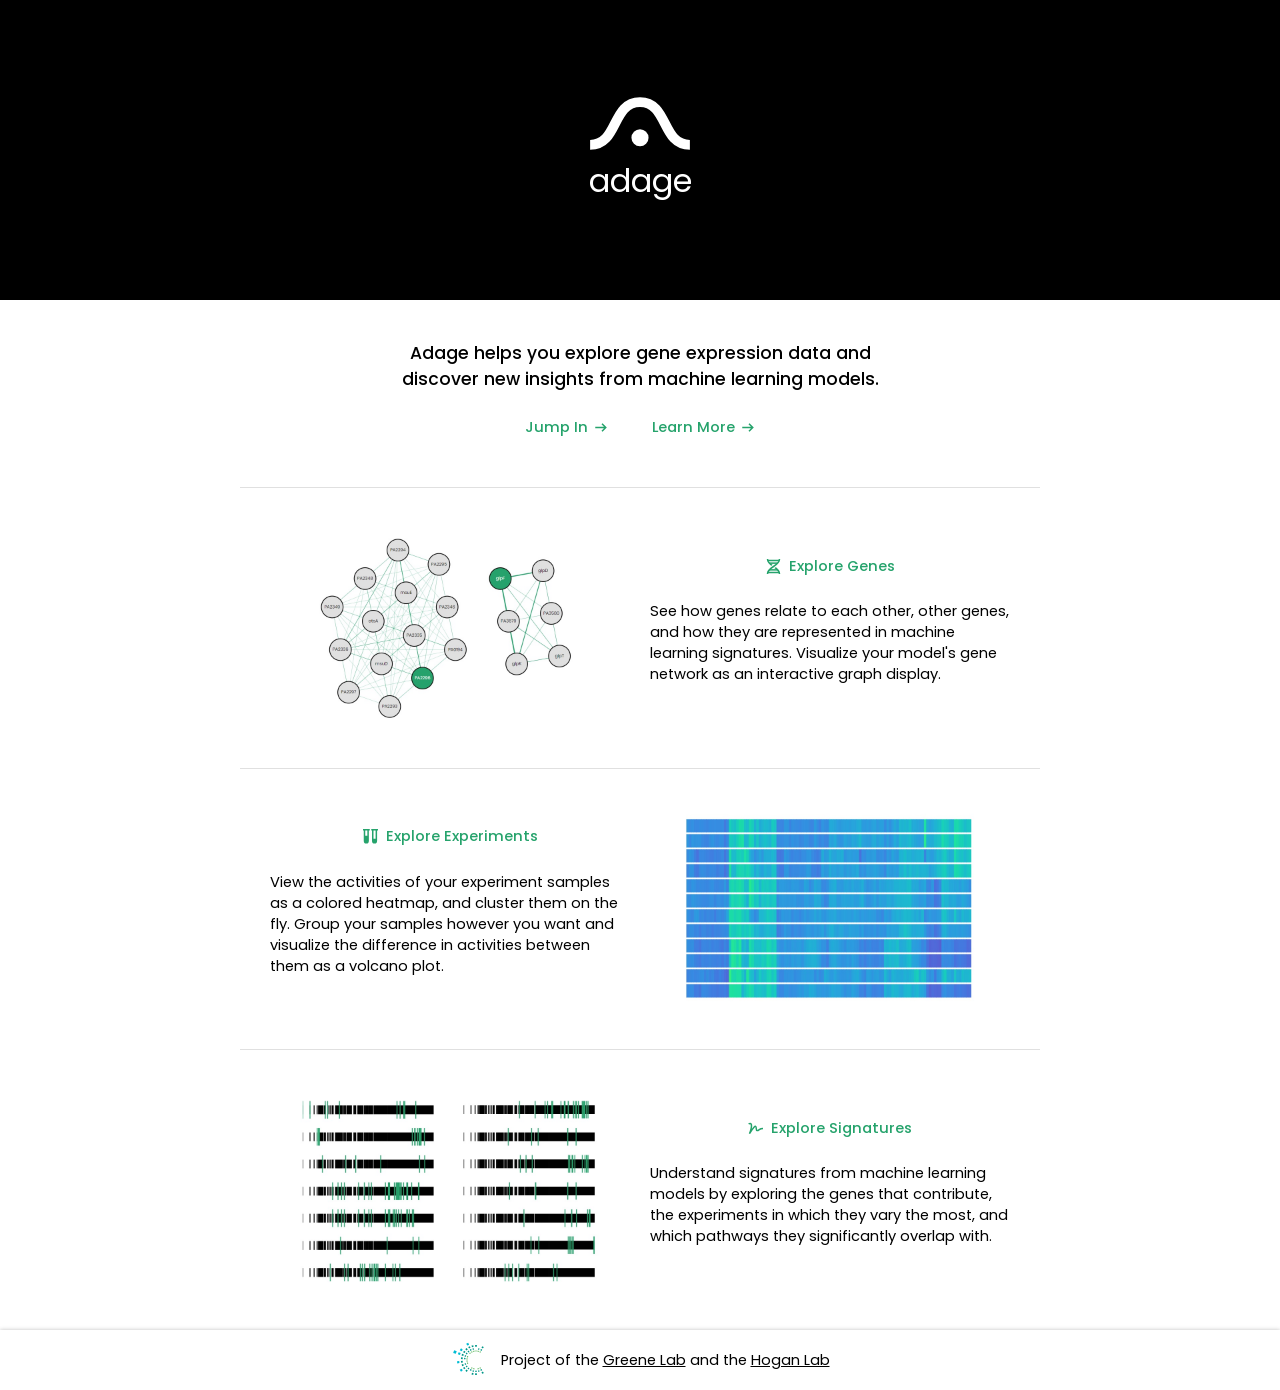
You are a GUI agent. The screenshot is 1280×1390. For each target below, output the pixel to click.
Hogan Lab (790, 1360)
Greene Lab (644, 1360)
